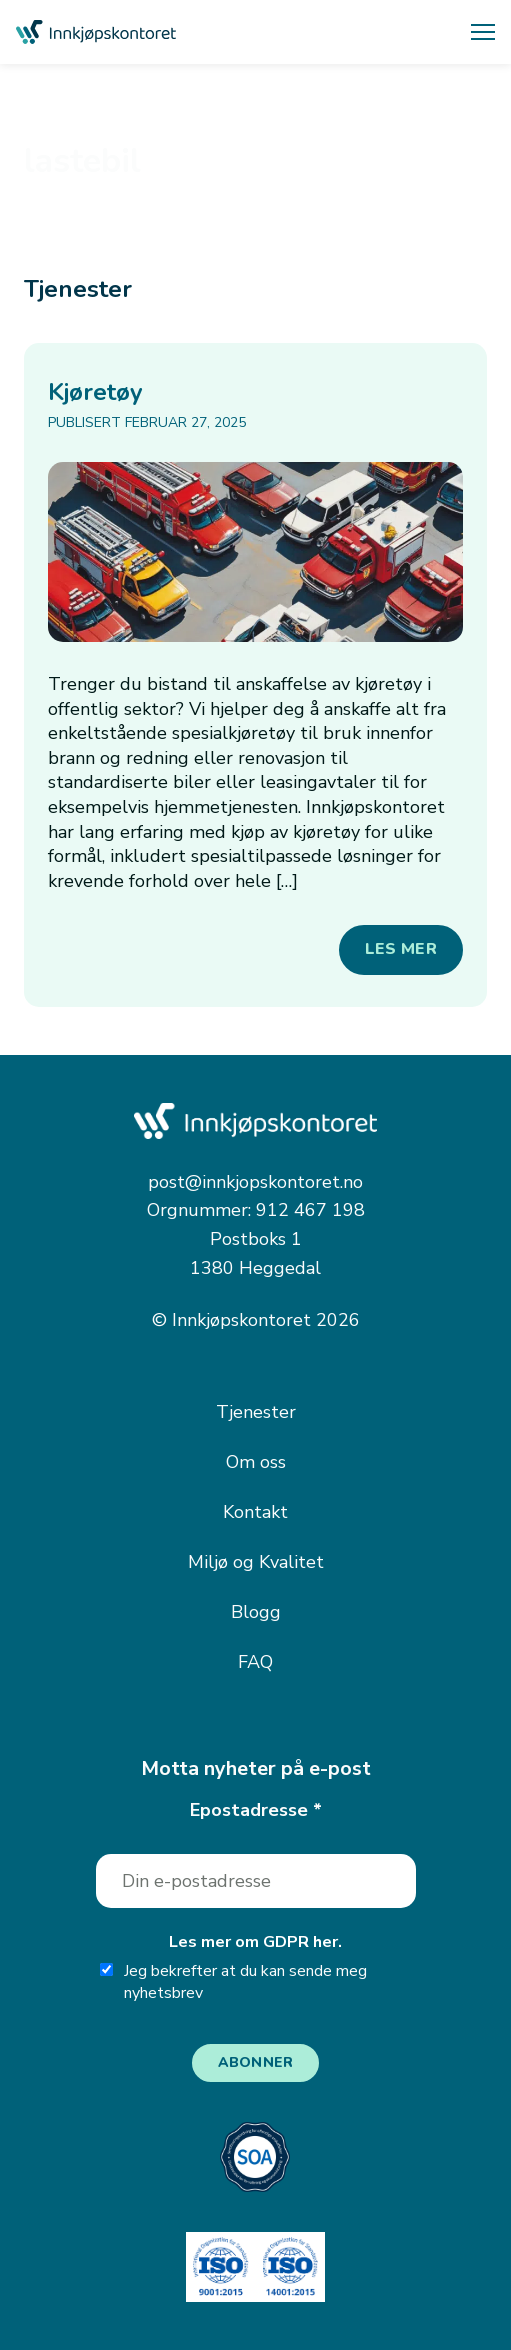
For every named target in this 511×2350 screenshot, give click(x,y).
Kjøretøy (95, 392)
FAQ (255, 1662)
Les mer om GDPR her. (255, 1942)
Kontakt (255, 1512)
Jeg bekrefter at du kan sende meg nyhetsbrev (233, 1982)
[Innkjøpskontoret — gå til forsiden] (96, 32)
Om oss (256, 1462)
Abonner (256, 2062)
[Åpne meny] (483, 32)
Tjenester (256, 1412)
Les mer (401, 949)
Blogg (256, 1612)
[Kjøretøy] (255, 552)
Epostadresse (256, 1810)
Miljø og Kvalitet (256, 1562)
